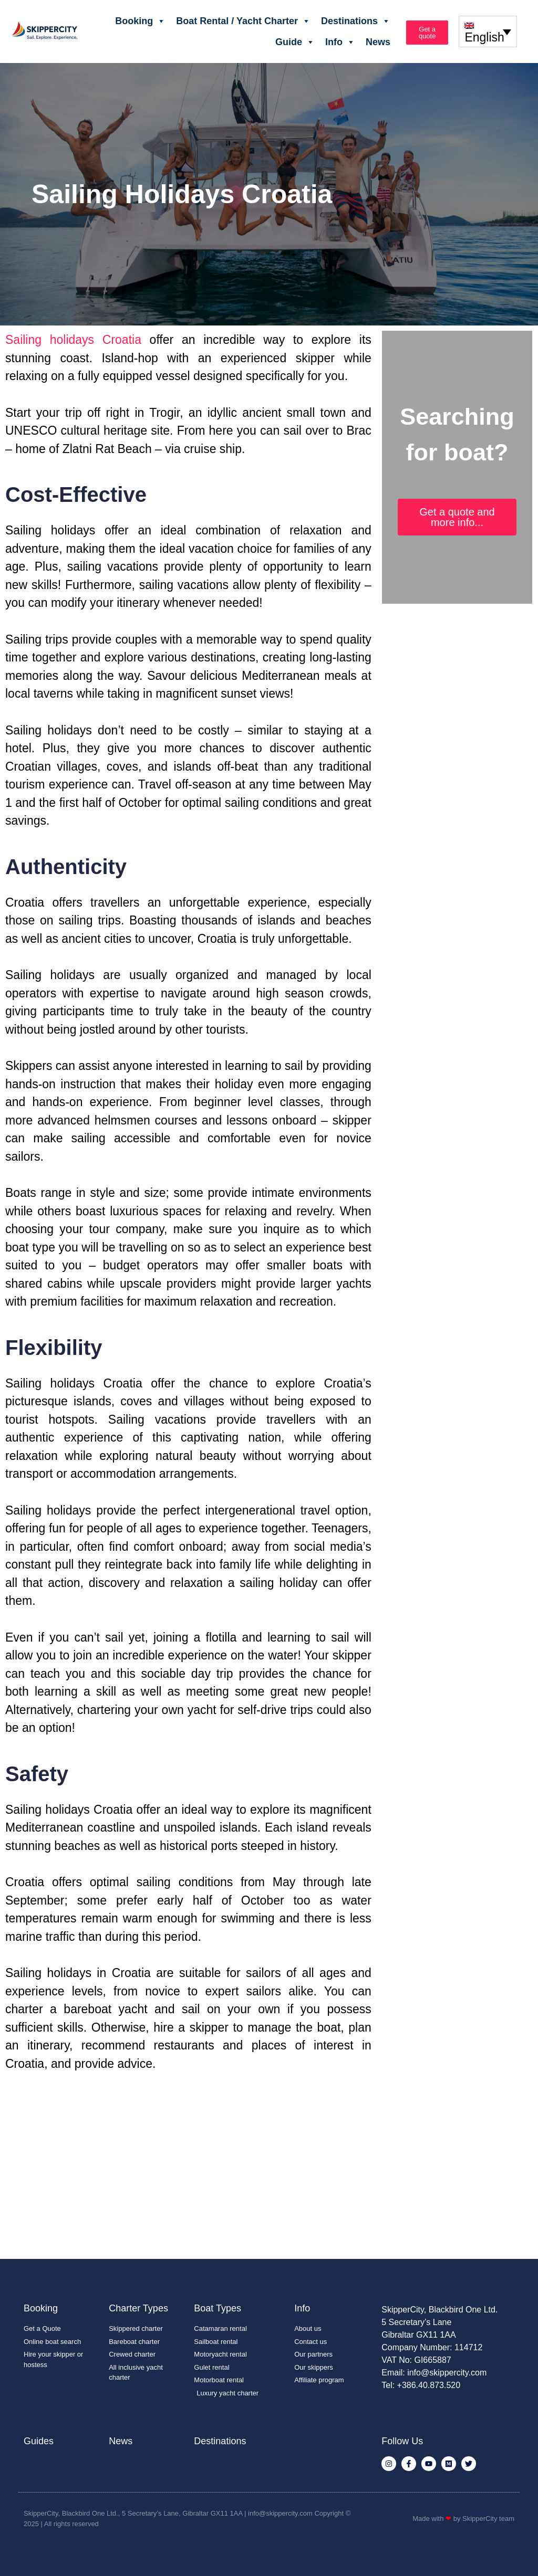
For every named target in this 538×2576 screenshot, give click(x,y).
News (378, 42)
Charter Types (138, 2308)
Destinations (355, 20)
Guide (295, 41)
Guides (39, 2441)
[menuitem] (488, 31)
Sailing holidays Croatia (73, 339)
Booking (140, 20)
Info (340, 41)
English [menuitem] (484, 38)
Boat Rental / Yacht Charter (243, 20)
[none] (488, 31)
